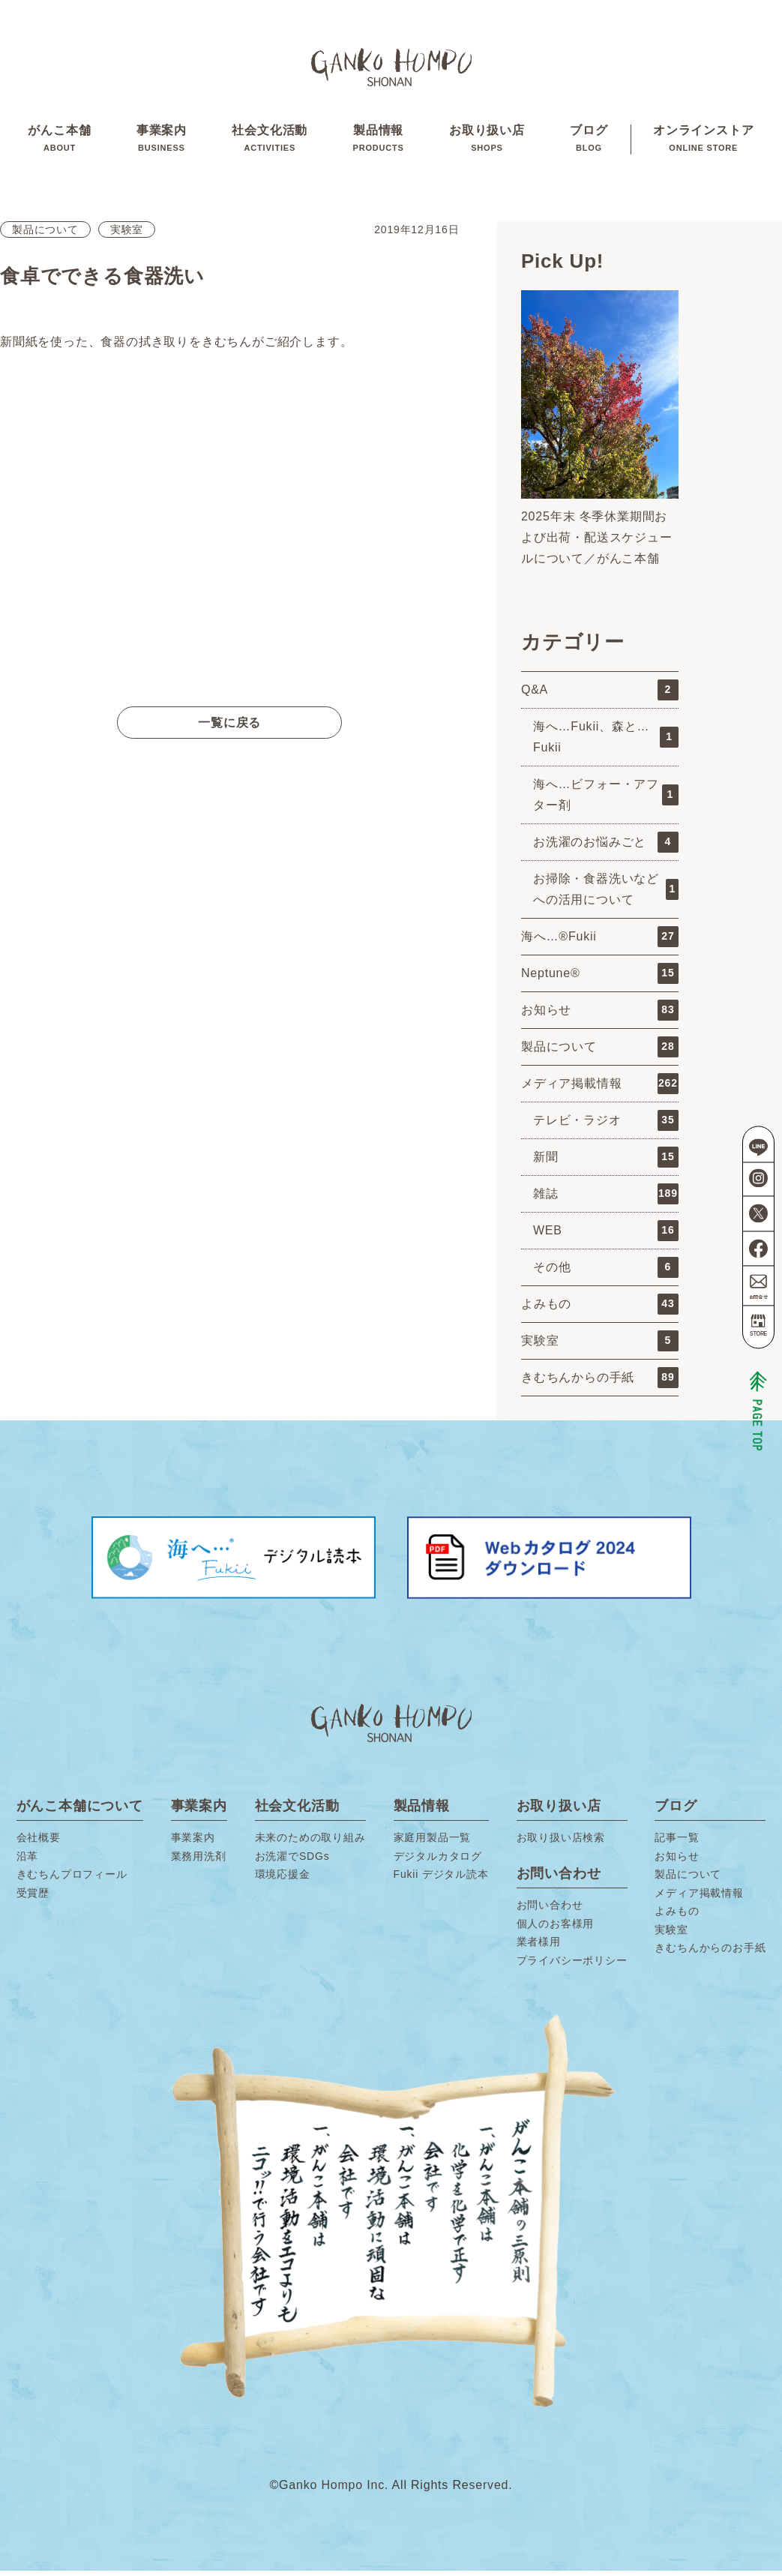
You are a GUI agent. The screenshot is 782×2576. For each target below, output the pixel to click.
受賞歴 (32, 1898)
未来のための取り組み (310, 1843)
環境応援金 (282, 1879)
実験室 (126, 235)
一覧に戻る (229, 727)
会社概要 (38, 1843)
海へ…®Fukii (600, 941)
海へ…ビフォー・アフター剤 (606, 800)
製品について (45, 235)
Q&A (600, 695)
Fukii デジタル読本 (441, 1879)
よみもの (600, 1309)
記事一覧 (677, 1843)
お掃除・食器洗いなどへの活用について (606, 894)
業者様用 (539, 1947)
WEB (606, 1235)
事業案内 (161, 141)
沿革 (27, 1861)
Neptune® (600, 978)
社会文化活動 (269, 141)
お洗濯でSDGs (292, 1861)
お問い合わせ (550, 1910)
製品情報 (378, 141)
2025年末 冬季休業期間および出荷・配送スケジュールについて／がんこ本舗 (597, 542)
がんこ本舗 (59, 141)
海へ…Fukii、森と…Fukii (606, 742)
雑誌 (606, 1199)
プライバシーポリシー (572, 1966)
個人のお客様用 (556, 1929)
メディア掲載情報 (600, 1088)
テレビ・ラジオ (606, 1125)
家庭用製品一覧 (433, 1843)
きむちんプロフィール (71, 1879)
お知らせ (600, 1015)
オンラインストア (704, 141)
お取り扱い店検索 (561, 1843)
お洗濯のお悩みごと (606, 847)
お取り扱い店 (487, 141)
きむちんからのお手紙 (710, 1953)
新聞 (606, 1162)
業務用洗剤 (198, 1861)
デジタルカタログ (438, 1861)
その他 (606, 1272)
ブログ (589, 141)
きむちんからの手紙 (600, 1382)
